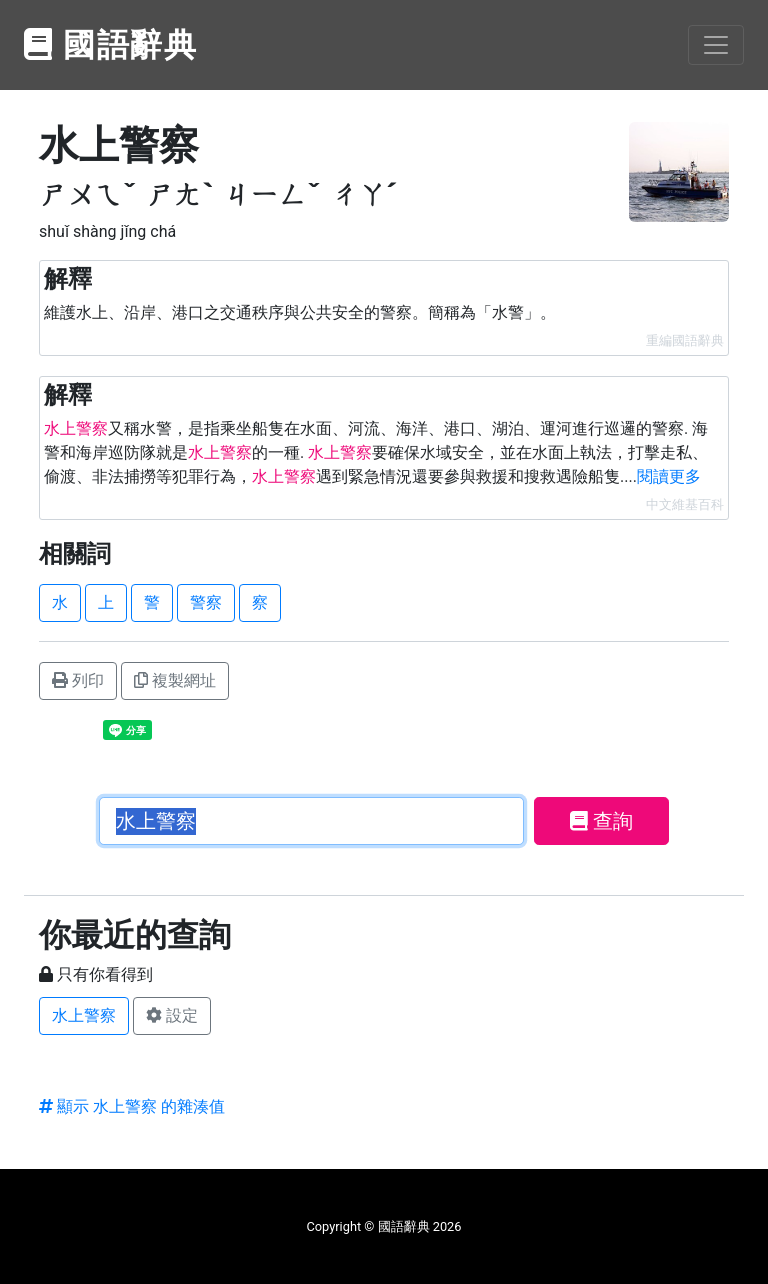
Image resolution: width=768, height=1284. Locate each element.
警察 (206, 602)
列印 (78, 680)
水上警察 (84, 1015)
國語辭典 (111, 45)
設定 (172, 1015)
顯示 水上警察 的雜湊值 (132, 1106)
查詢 (601, 821)
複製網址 (175, 680)
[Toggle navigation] (716, 45)
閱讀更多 (669, 476)
